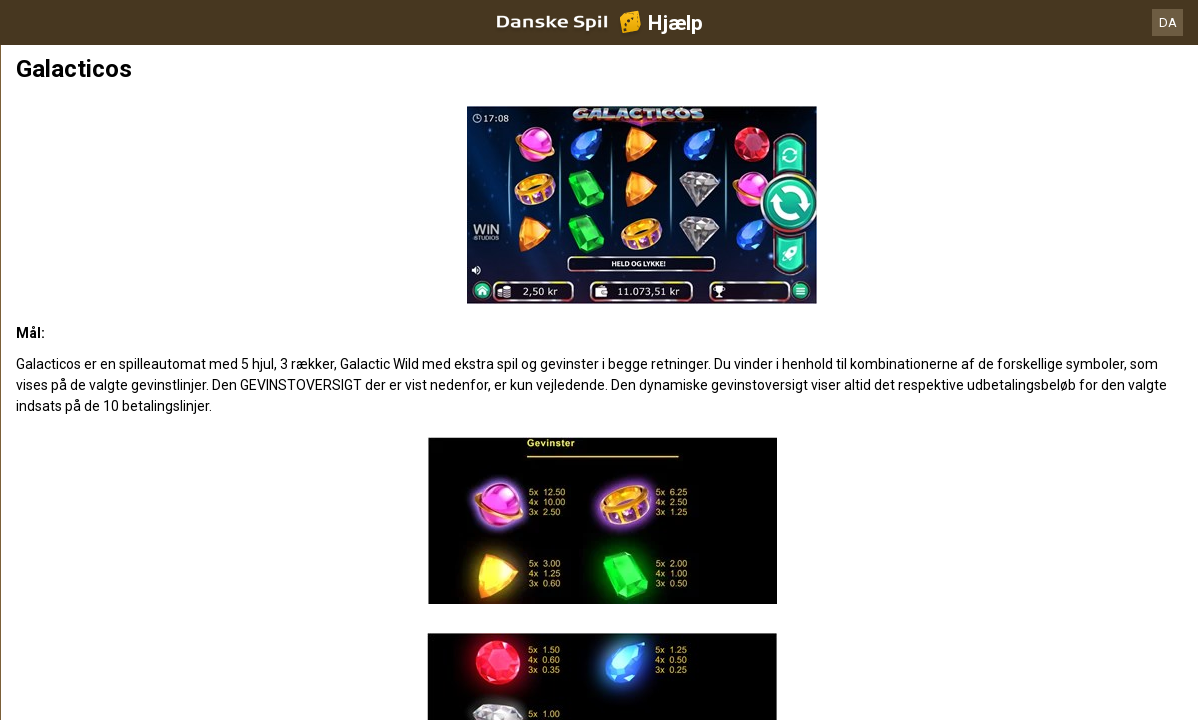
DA (1168, 22)
